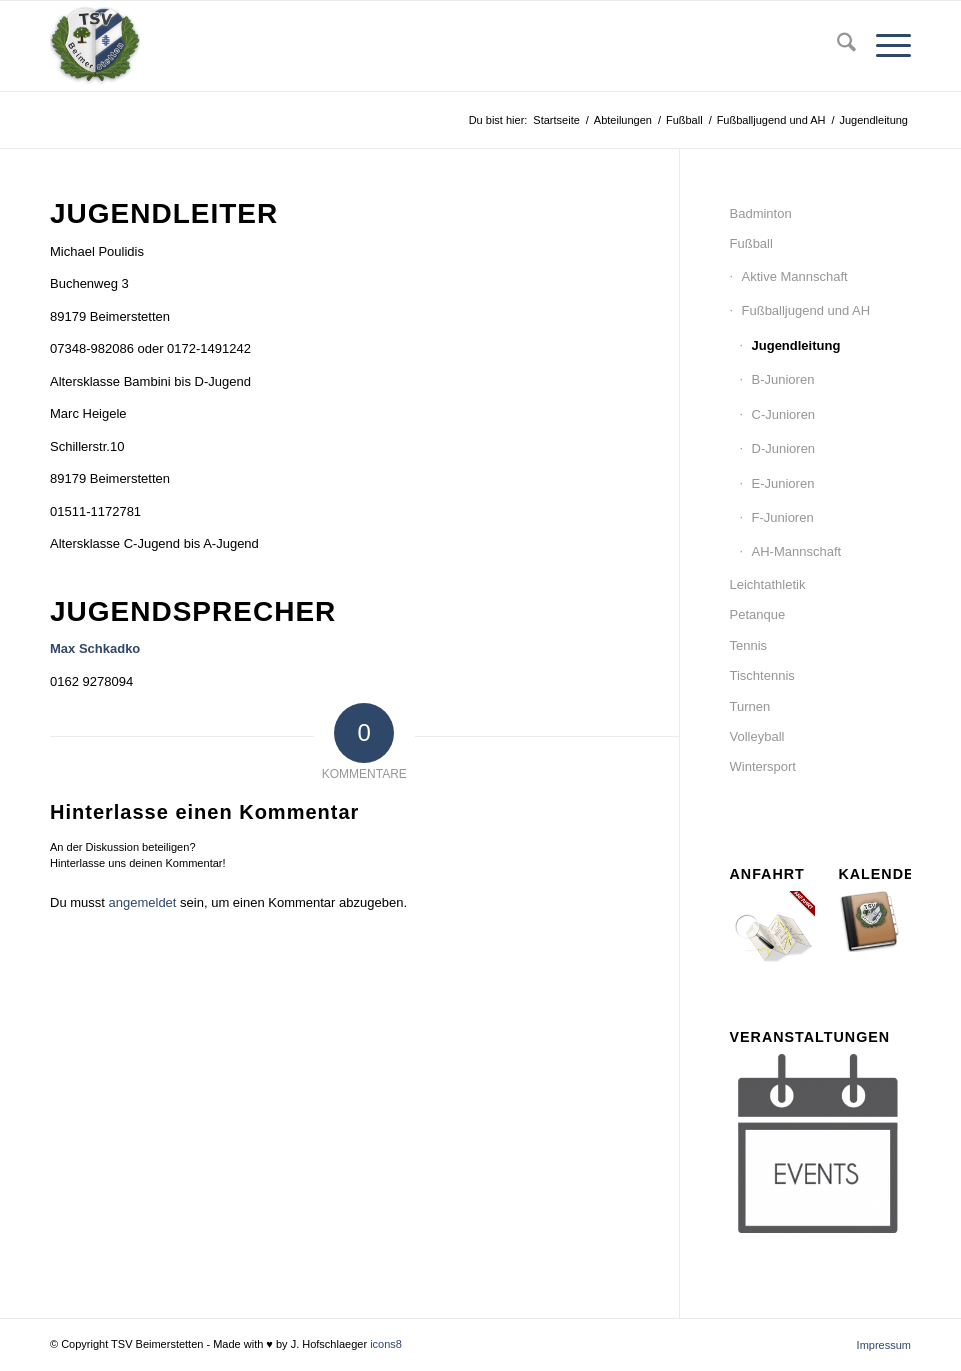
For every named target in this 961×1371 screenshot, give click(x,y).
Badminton (761, 213)
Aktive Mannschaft (795, 276)
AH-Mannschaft (797, 551)
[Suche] (836, 46)
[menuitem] (836, 46)
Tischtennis (762, 675)
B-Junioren (783, 379)
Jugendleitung (796, 345)
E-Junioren (783, 483)
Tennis (749, 645)
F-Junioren (783, 517)
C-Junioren (784, 414)
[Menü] (883, 46)
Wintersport (763, 766)
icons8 (386, 1344)
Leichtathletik (768, 584)
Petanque (758, 614)
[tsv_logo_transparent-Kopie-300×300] (95, 46)
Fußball (751, 243)
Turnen (750, 706)
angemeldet (143, 902)
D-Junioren (784, 448)
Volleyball (757, 736)
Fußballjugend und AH (806, 310)
